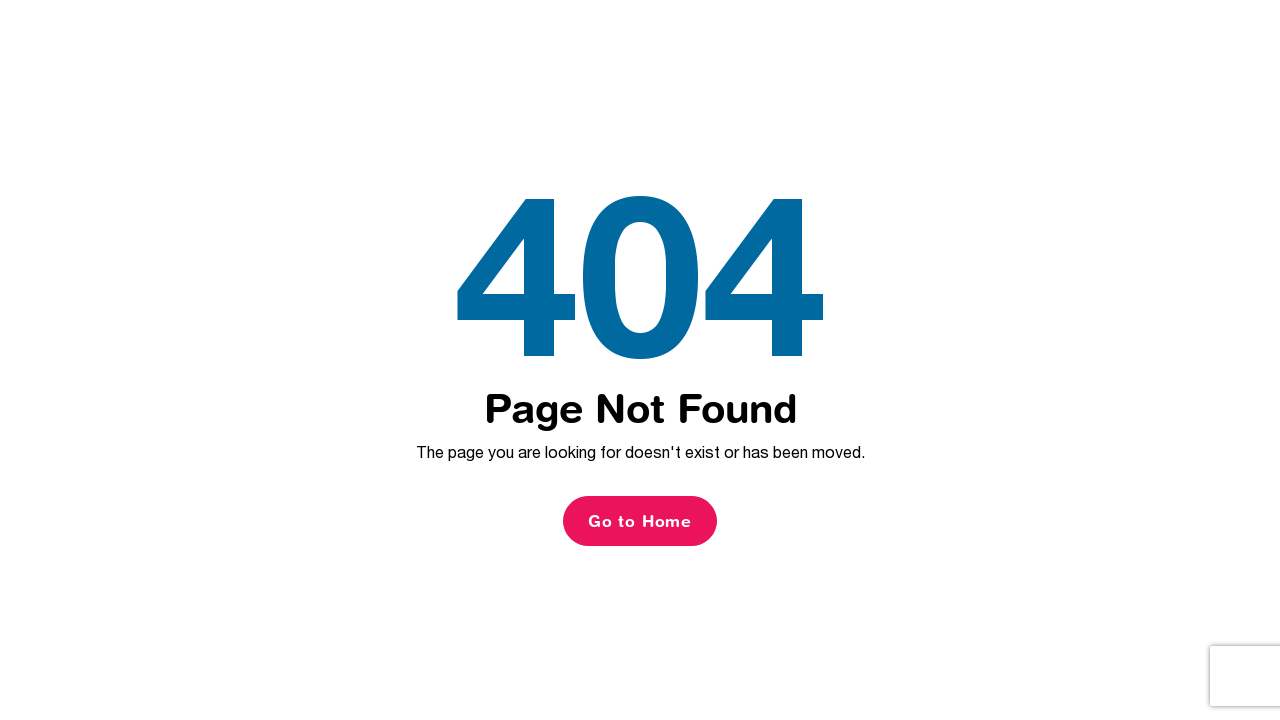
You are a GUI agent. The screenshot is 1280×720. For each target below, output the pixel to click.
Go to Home (640, 521)
